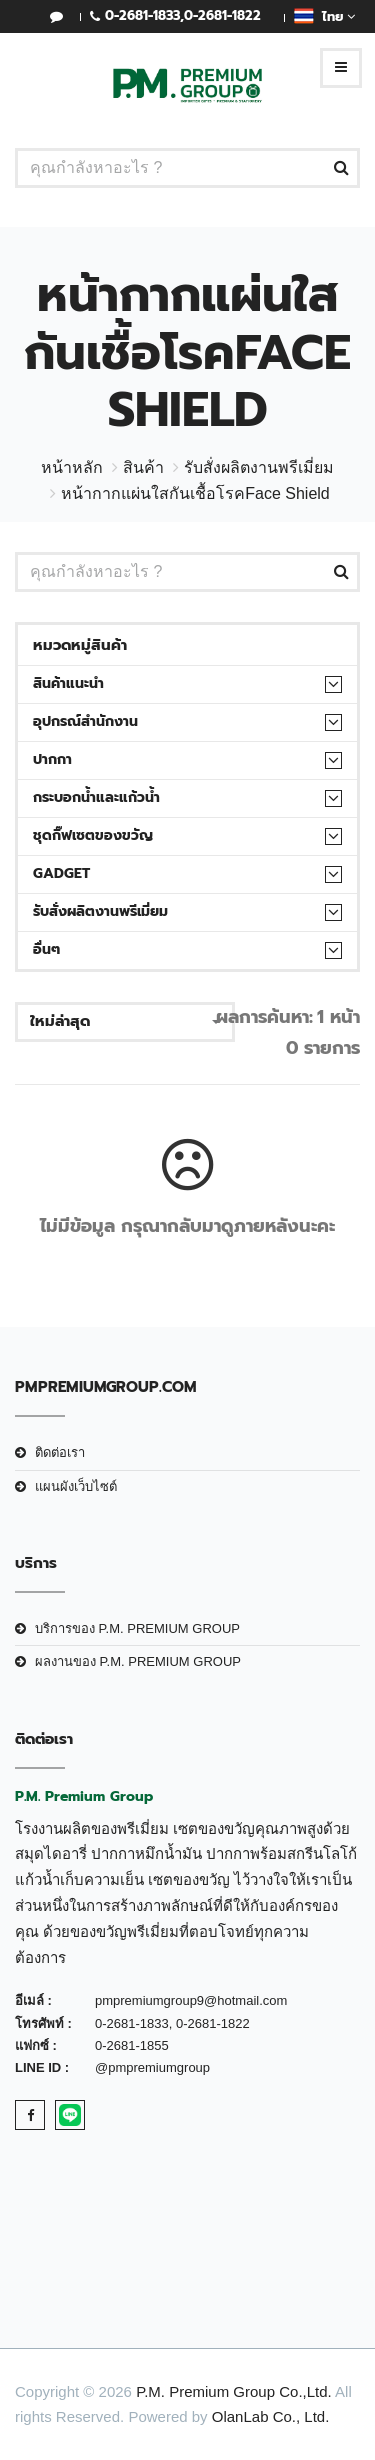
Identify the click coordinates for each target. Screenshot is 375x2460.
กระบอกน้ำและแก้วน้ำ (96, 797)
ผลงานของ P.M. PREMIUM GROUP (138, 1661)
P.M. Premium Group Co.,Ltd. (234, 2391)
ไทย (324, 16)
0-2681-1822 (222, 15)
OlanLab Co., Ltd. (271, 2416)
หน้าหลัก (72, 467)
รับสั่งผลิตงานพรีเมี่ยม (259, 467)
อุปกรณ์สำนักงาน (85, 721)
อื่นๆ (46, 949)
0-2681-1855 (132, 2045)
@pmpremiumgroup (152, 2067)
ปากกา (52, 759)
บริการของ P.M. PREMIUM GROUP (137, 1628)
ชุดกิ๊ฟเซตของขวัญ (93, 835)
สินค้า (143, 467)
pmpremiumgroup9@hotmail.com (191, 2000)
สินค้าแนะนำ (68, 683)
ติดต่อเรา (60, 1452)
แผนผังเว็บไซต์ (76, 1486)
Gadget (61, 873)
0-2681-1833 (142, 15)
